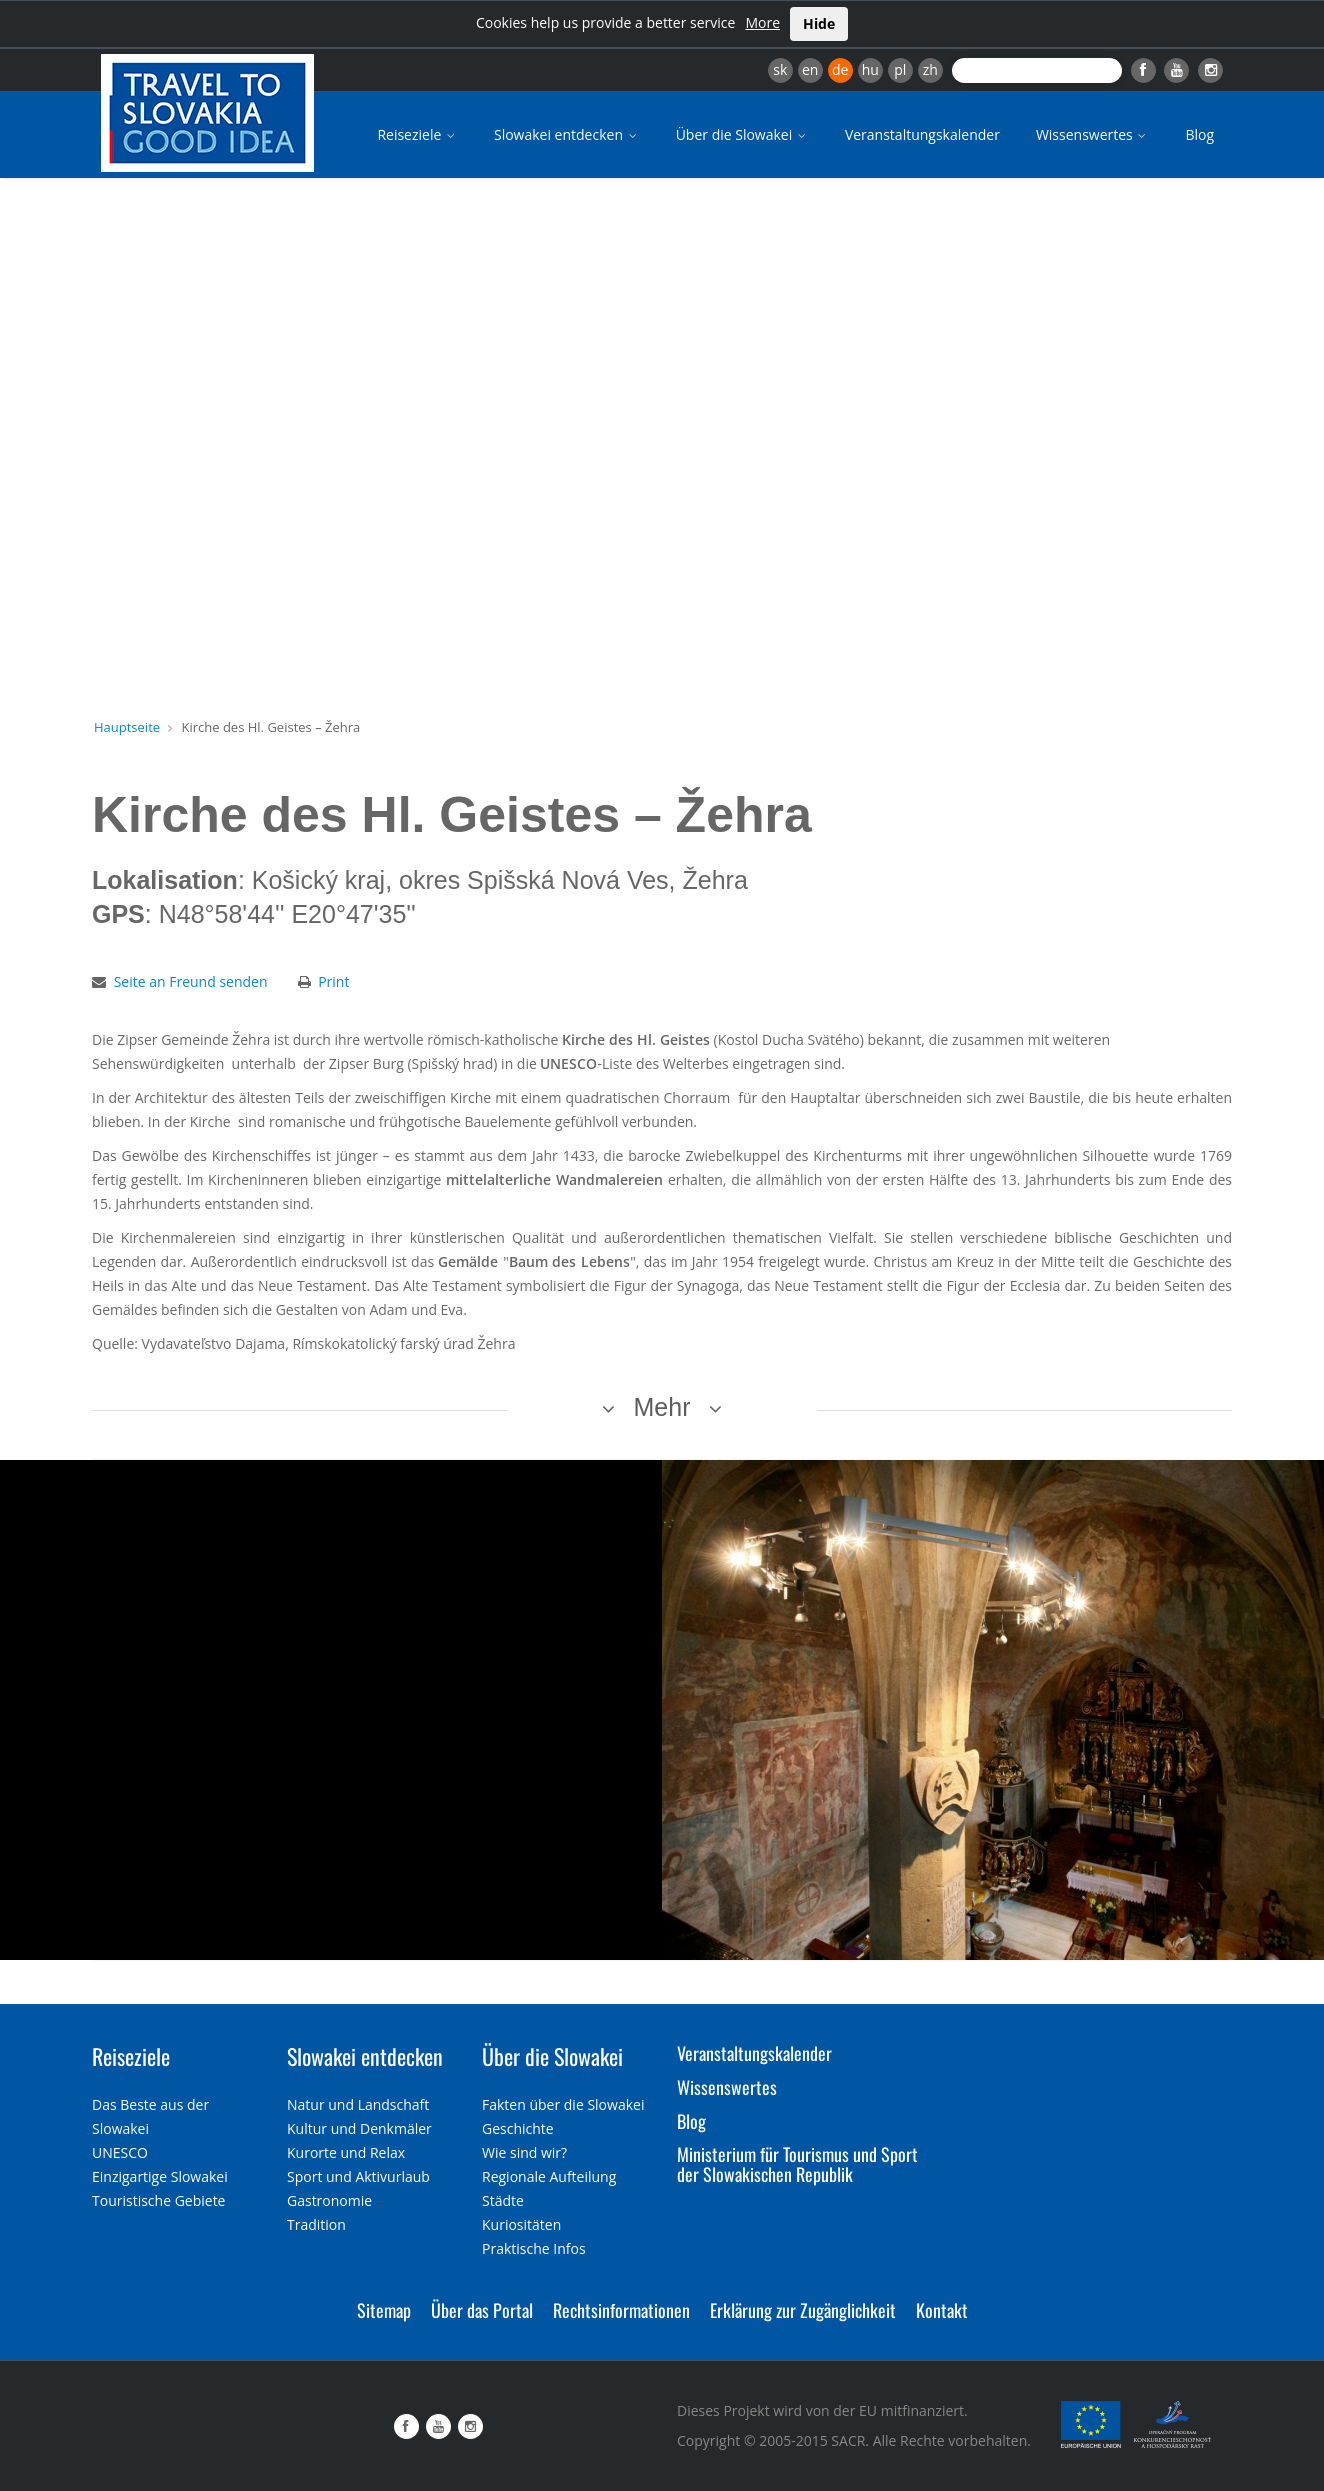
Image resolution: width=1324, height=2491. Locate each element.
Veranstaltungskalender (922, 134)
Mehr (662, 1407)
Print (333, 981)
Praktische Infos (534, 2248)
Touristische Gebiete (159, 2200)
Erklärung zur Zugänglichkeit (803, 2310)
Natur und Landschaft (358, 2104)
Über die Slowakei (742, 134)
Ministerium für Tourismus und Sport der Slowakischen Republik (797, 2164)
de (840, 69)
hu (870, 69)
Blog (1199, 134)
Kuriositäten (521, 2224)
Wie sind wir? (524, 2152)
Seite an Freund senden (191, 981)
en (810, 69)
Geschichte (518, 2128)
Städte (503, 2200)
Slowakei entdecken (567, 134)
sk (780, 69)
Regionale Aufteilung (549, 2176)
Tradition (316, 2224)
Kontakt (942, 2310)
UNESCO (120, 2152)
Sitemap (384, 2310)
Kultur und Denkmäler (359, 2128)
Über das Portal (482, 2310)
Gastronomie (329, 2200)
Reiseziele (417, 134)
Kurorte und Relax (346, 2152)
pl (900, 69)
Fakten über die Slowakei (563, 2104)
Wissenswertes (1093, 134)
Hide (819, 23)
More (762, 22)
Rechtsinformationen (621, 2310)
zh (930, 69)
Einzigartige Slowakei (160, 2176)
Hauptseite (127, 727)
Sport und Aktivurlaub (358, 2176)
